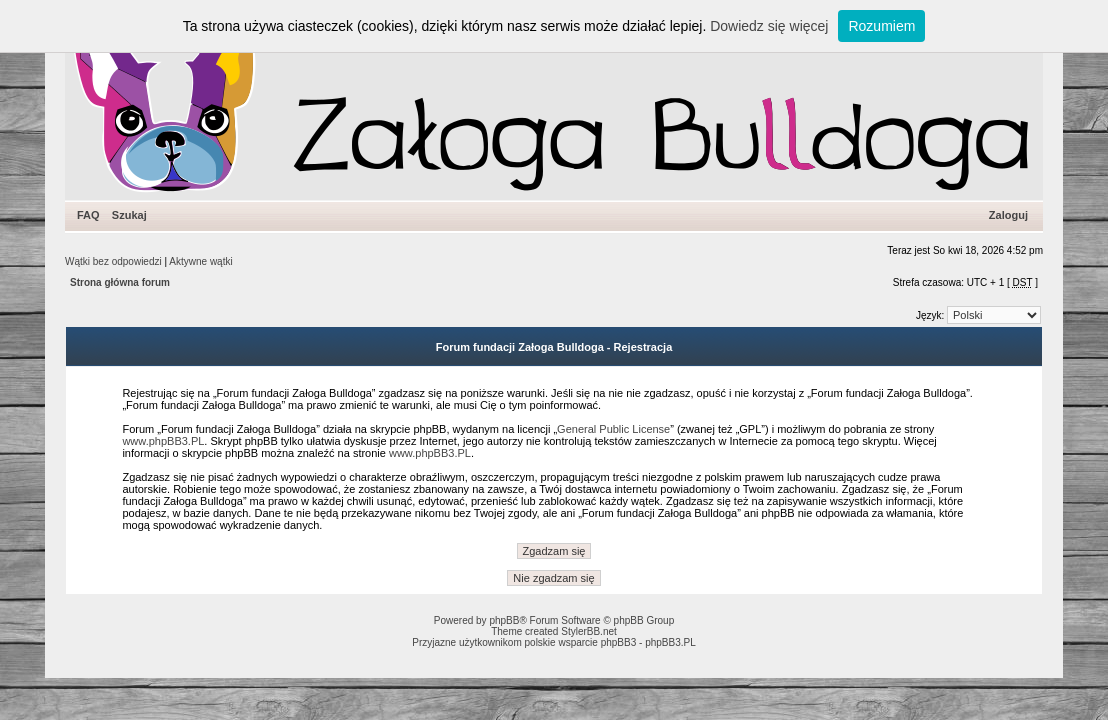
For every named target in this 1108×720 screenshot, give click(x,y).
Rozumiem (881, 26)
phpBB (504, 620)
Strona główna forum (120, 282)
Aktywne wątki (200, 261)
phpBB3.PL (670, 642)
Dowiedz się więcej (769, 26)
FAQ (88, 215)
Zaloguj (1008, 215)
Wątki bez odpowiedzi (113, 261)
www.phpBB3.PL (163, 441)
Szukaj (129, 215)
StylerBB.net (589, 631)
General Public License (613, 429)
